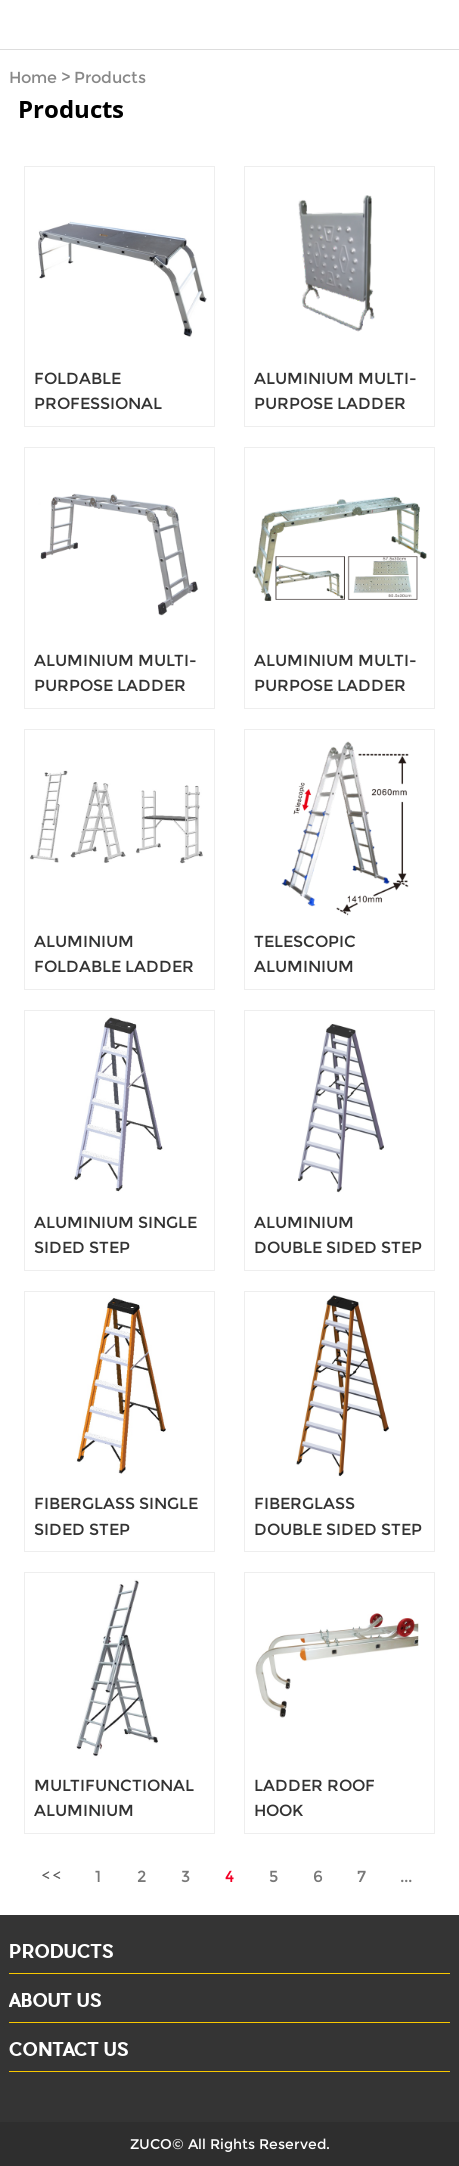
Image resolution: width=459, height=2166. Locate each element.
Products (110, 77)
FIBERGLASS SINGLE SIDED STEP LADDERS (116, 1528)
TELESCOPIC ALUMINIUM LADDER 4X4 (305, 966)
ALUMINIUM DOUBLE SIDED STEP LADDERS (338, 1247)
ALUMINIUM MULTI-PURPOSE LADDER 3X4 (335, 403)
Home (33, 77)
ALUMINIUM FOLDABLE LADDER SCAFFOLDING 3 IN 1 (116, 966)
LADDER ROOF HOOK (314, 1798)
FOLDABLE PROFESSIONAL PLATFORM (98, 403)
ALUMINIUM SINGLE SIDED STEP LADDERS (115, 1247)
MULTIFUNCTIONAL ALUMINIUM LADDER (114, 1810)
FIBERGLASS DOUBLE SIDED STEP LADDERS (338, 1528)
